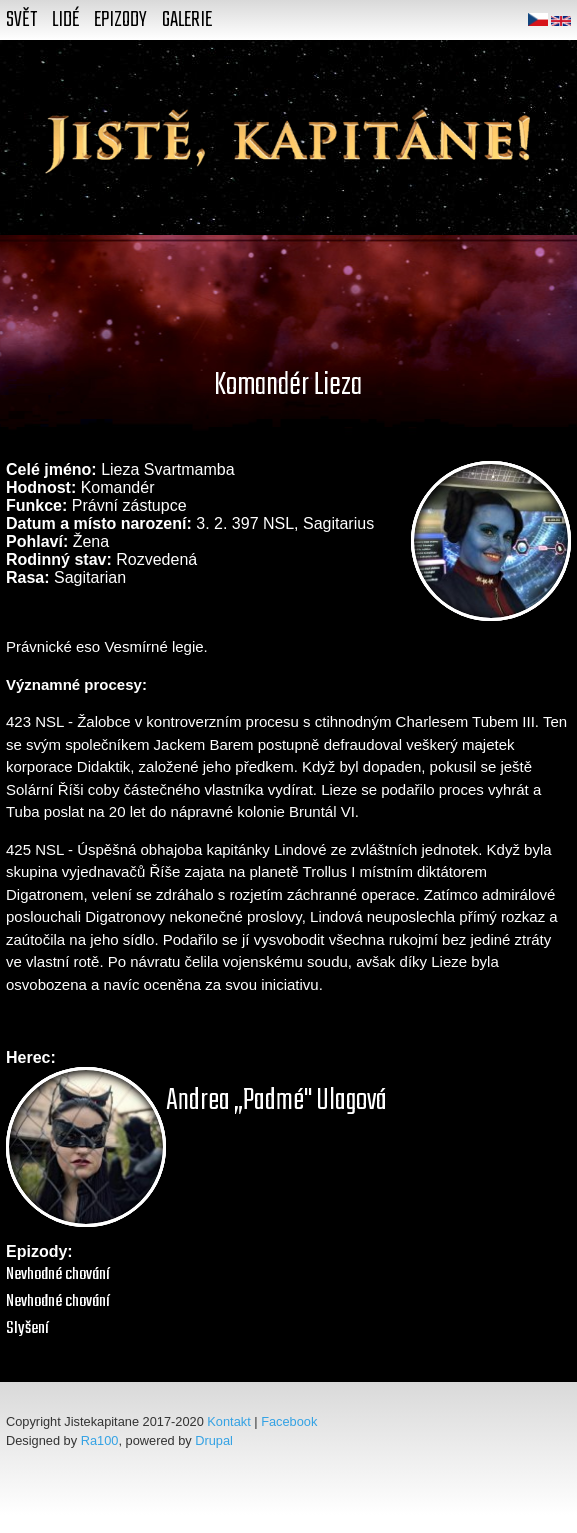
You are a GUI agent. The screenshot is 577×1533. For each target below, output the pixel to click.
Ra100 (100, 1440)
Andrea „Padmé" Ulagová (276, 1101)
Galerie (187, 20)
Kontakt (228, 1421)
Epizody (120, 20)
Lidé (65, 20)
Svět (21, 20)
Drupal (214, 1440)
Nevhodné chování (58, 1274)
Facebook (289, 1421)
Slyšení (27, 1328)
